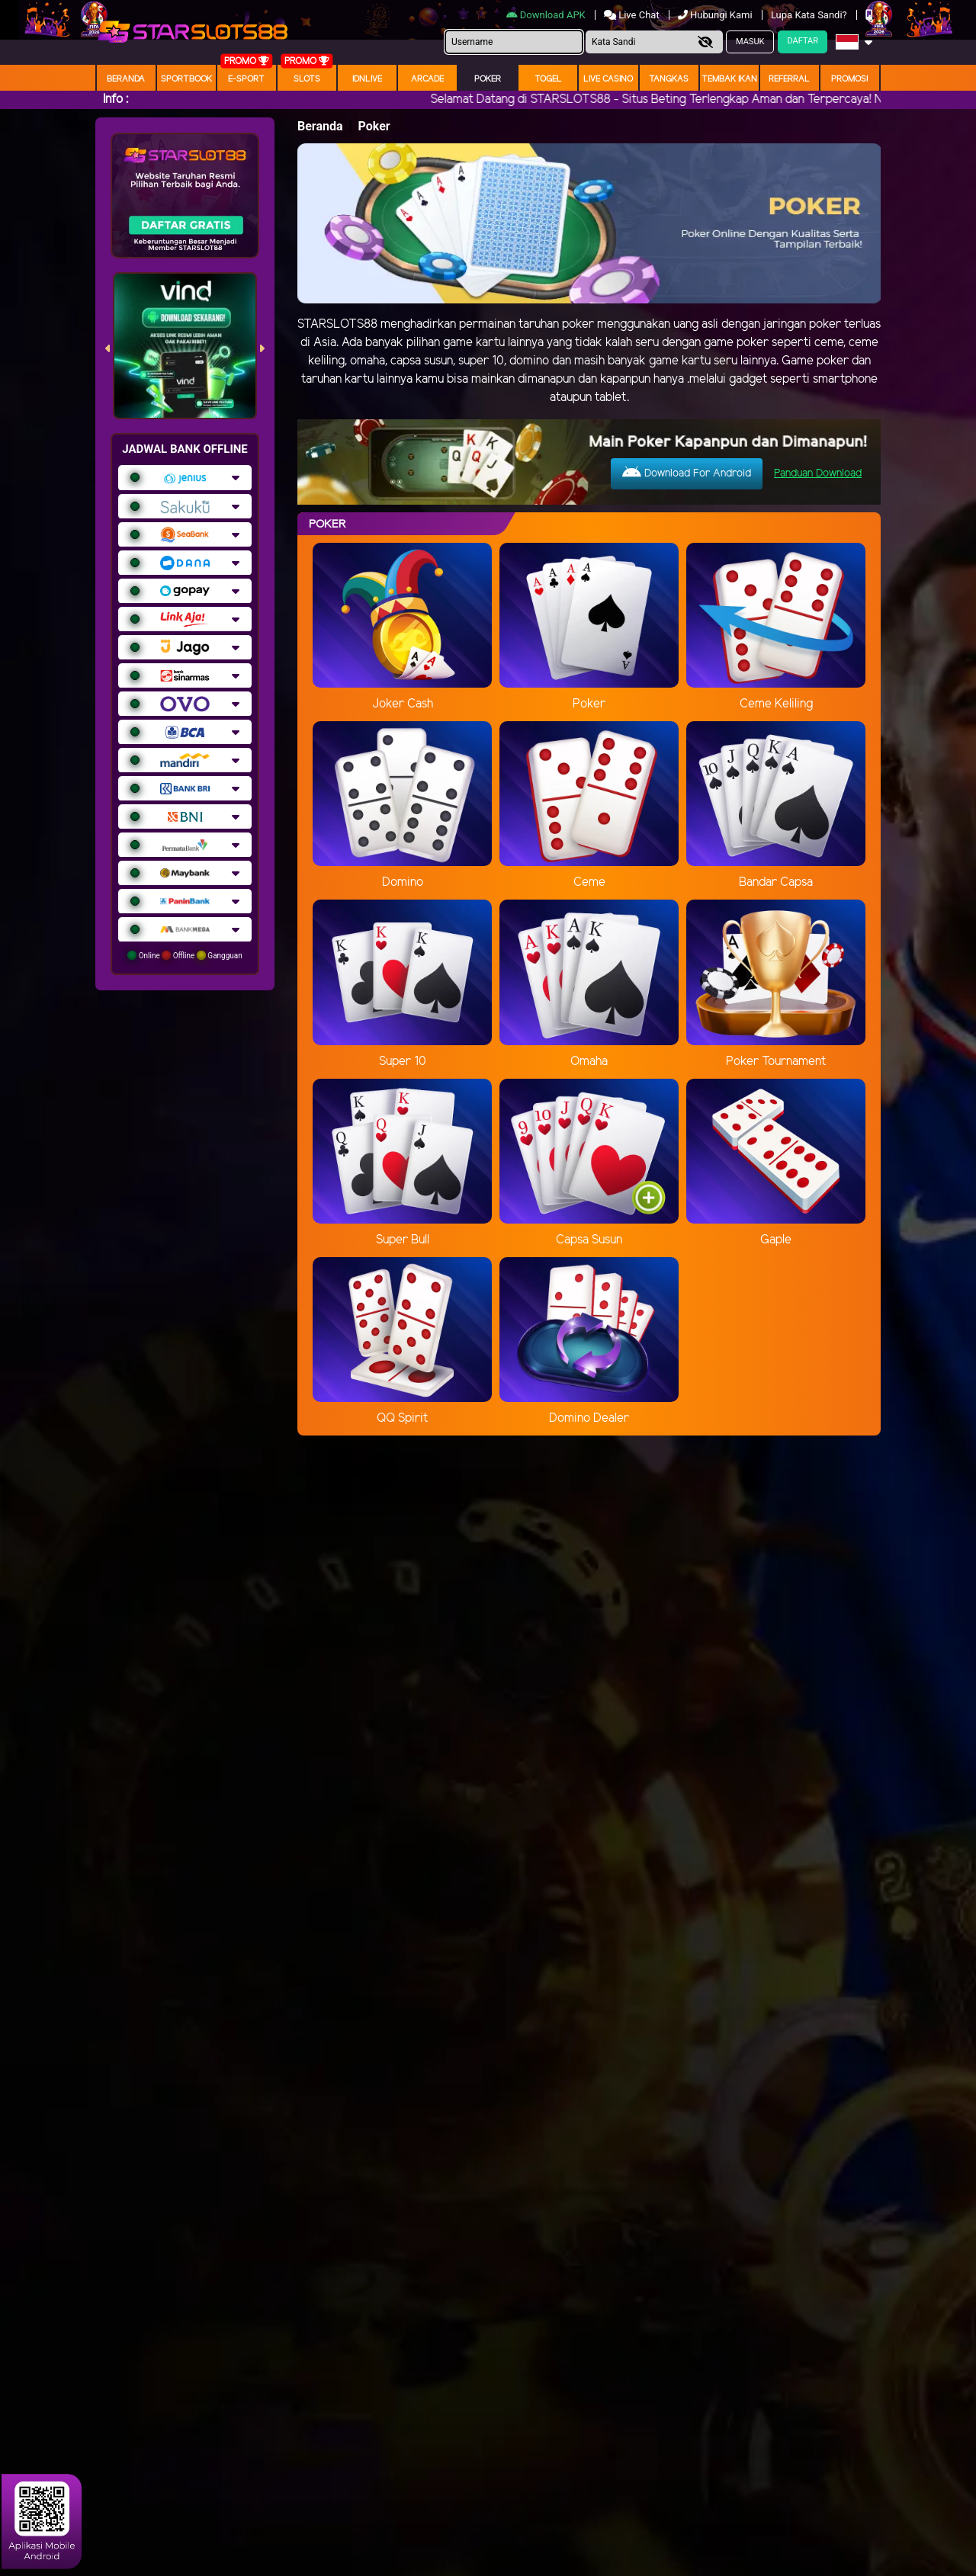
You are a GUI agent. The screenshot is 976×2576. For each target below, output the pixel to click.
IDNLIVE (367, 79)
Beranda (126, 79)
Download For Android (686, 472)
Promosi (849, 79)
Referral (789, 79)
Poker (487, 79)
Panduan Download (818, 473)
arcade (427, 79)
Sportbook (186, 79)
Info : (115, 99)
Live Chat (632, 15)
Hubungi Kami (716, 15)
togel (548, 79)
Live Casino (608, 79)
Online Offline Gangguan (184, 955)
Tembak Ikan (729, 79)
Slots (307, 79)
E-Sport (246, 79)
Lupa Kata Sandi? (810, 15)
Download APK (547, 15)
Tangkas (669, 79)
